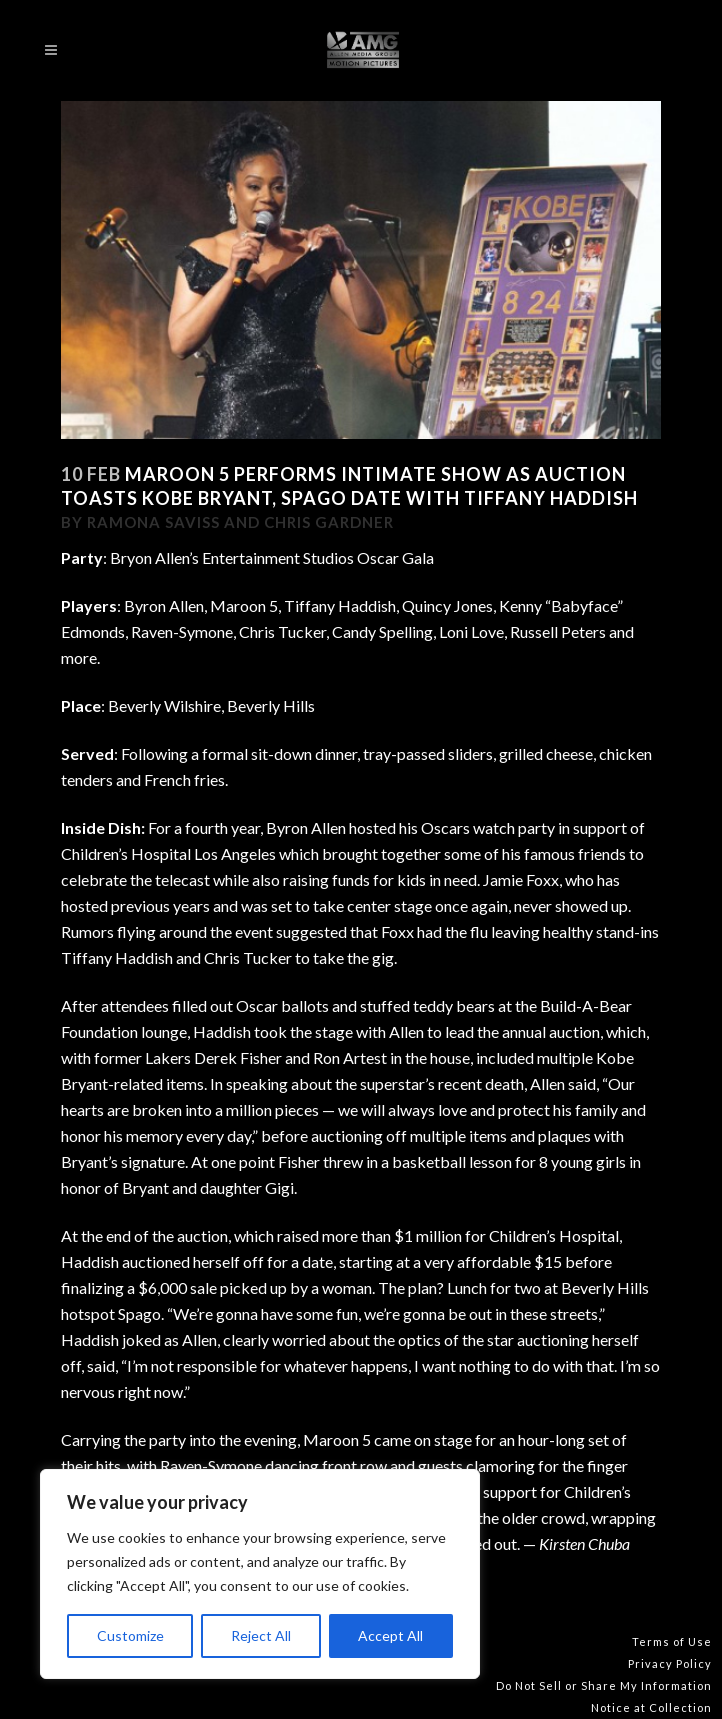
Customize (130, 1635)
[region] (260, 1574)
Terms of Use (672, 1641)
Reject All (261, 1635)
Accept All (390, 1635)
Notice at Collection (651, 1707)
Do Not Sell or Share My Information (604, 1685)
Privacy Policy (670, 1663)
